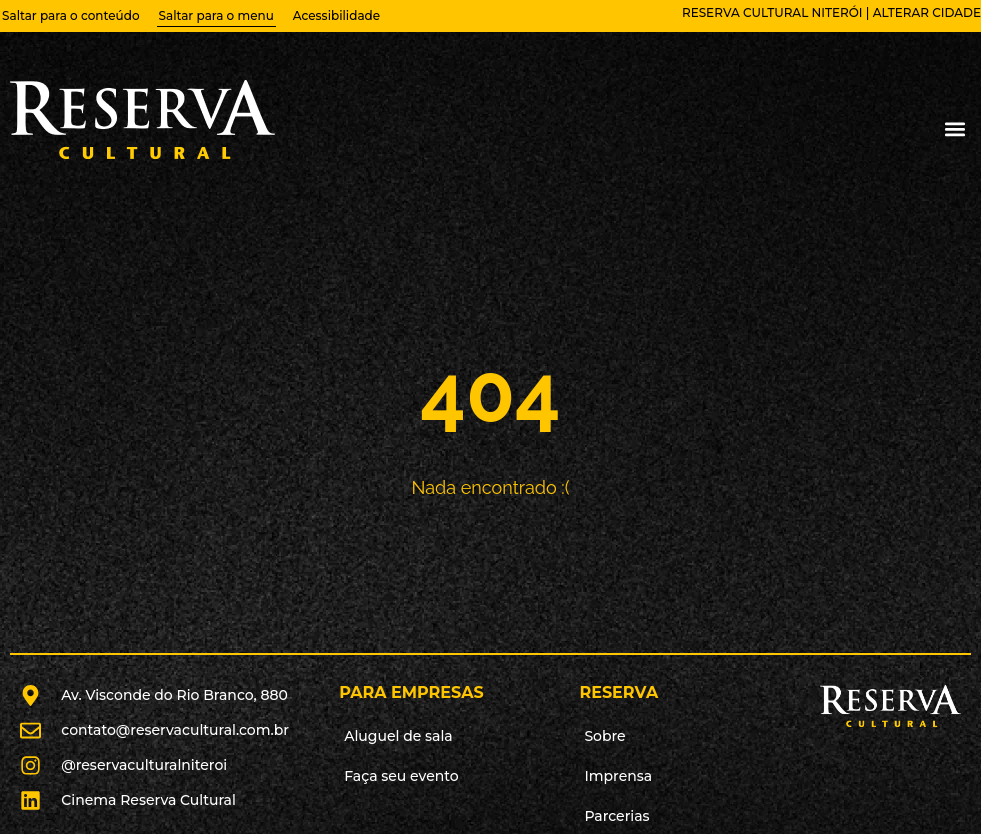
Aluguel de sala (398, 736)
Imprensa (618, 776)
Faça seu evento (401, 776)
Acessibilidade (336, 15)
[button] (954, 129)
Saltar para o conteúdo (71, 15)
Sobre (604, 736)
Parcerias (616, 816)
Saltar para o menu (216, 15)
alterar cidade (927, 12)
